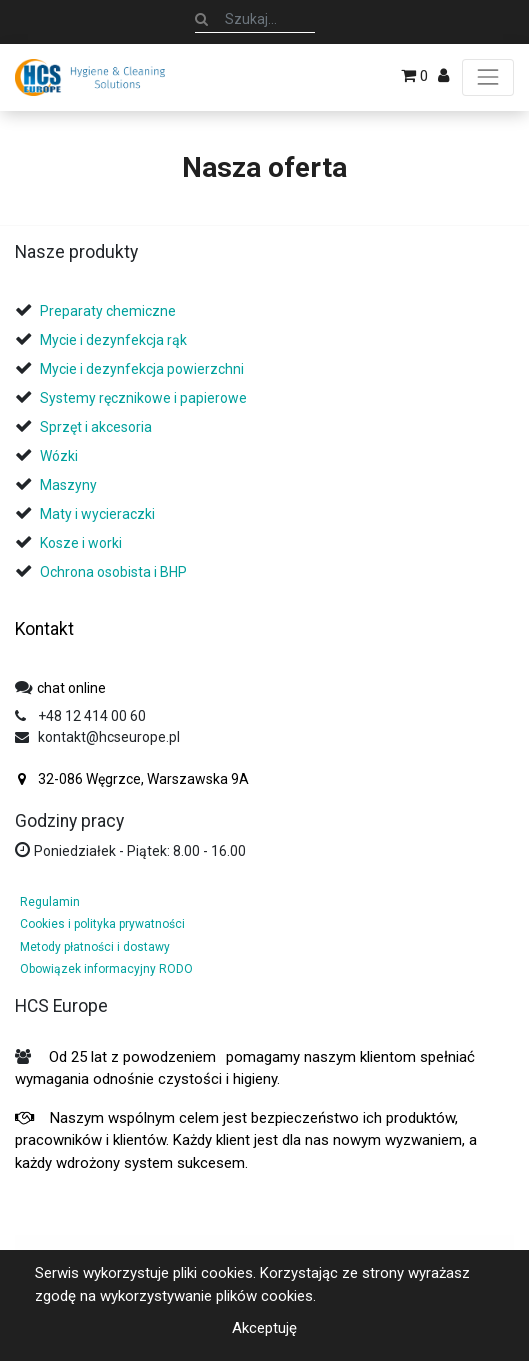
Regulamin (50, 902)
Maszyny (68, 485)
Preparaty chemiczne (109, 311)
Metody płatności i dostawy (95, 947)
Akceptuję (264, 1328)
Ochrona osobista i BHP (113, 572)
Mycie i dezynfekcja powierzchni (142, 369)
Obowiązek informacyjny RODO (106, 969)
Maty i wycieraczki (97, 514)
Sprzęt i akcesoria (96, 427)
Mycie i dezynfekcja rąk (113, 340)
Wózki (59, 456)
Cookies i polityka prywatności (102, 924)
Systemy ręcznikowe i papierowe (145, 398)
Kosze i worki (81, 543)
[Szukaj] (201, 19)
